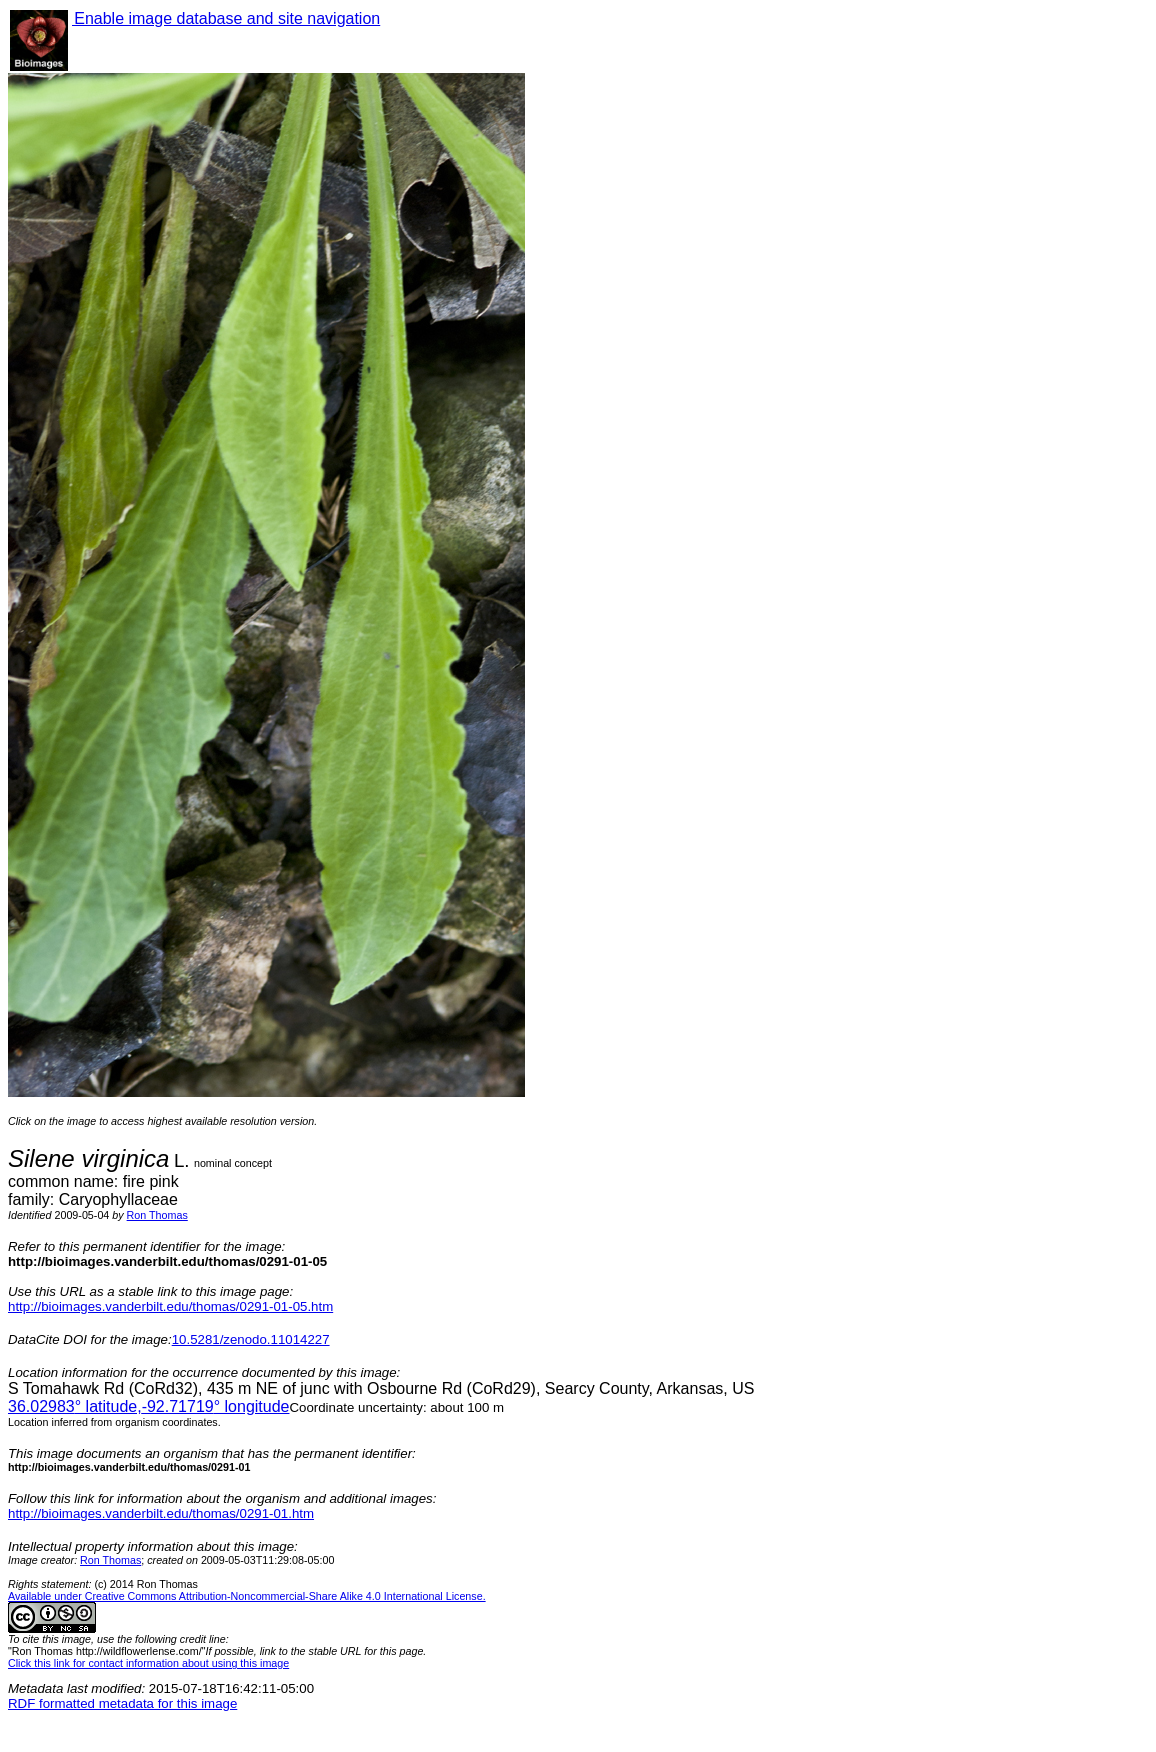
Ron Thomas (157, 1215)
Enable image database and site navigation (226, 18)
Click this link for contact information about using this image (148, 1663)
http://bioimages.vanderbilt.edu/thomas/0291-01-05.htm (170, 1306)
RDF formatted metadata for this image (122, 1703)
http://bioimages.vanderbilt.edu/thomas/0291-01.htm (161, 1513)
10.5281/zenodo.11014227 (251, 1339)
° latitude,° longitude (148, 1406)
